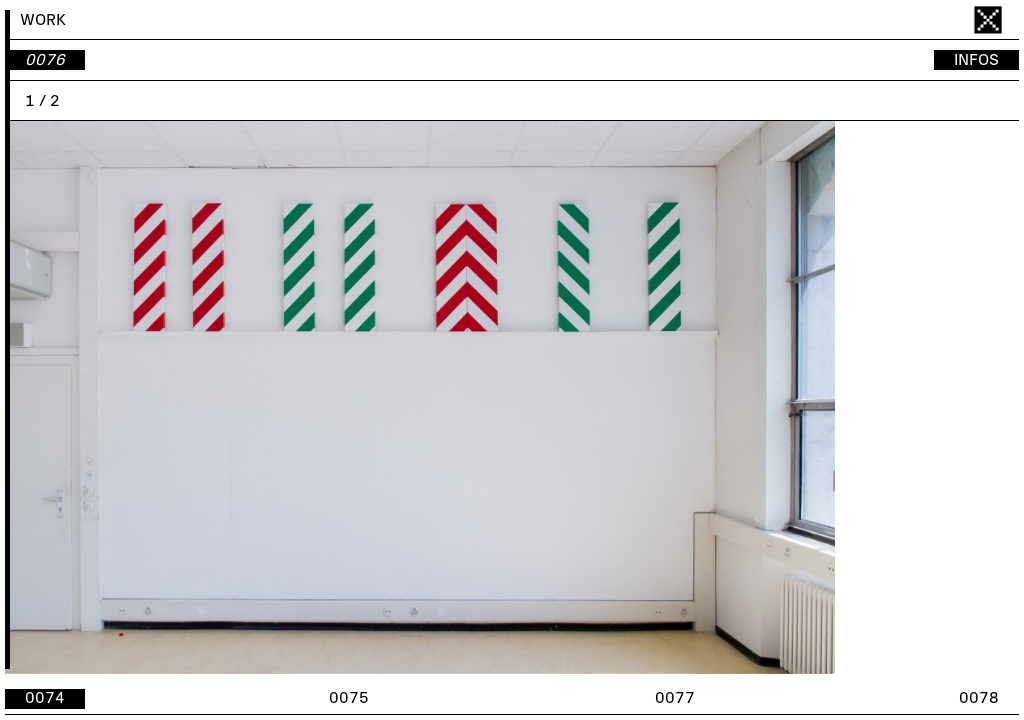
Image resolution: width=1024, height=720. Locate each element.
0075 (349, 698)
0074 (45, 698)
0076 (45, 60)
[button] (765, 397)
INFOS (976, 60)
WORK (43, 20)
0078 (979, 698)
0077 (675, 698)
